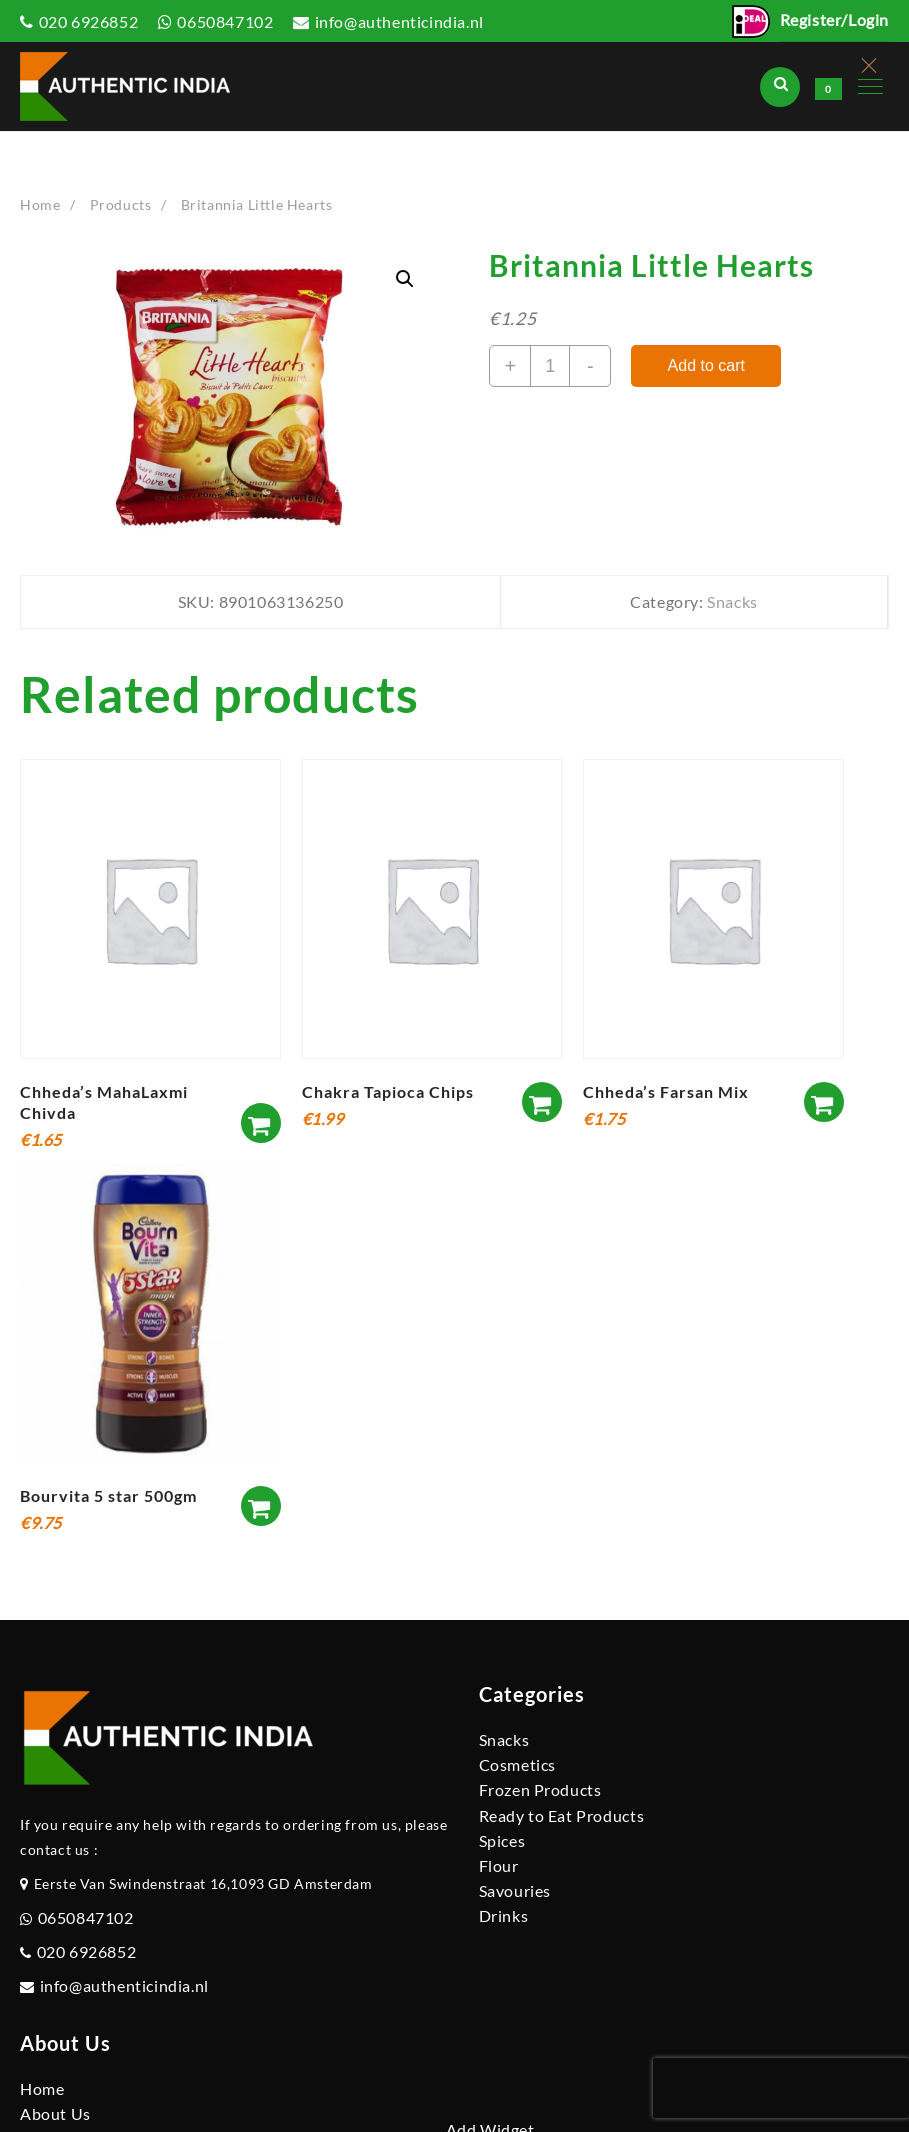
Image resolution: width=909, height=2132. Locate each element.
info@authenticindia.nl (399, 21)
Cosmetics (517, 1764)
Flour (499, 1865)
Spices (502, 1840)
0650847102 (225, 21)
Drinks (504, 1915)
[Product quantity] (550, 366)
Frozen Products (540, 1789)
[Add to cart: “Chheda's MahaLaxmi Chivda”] (261, 1123)
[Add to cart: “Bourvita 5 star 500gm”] (261, 1506)
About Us (55, 2113)
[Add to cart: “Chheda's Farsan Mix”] (824, 1102)
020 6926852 (89, 21)
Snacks (732, 601)
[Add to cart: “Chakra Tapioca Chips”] (542, 1102)
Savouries (515, 1890)
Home (42, 2088)
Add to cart (706, 365)
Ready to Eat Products (562, 1815)
